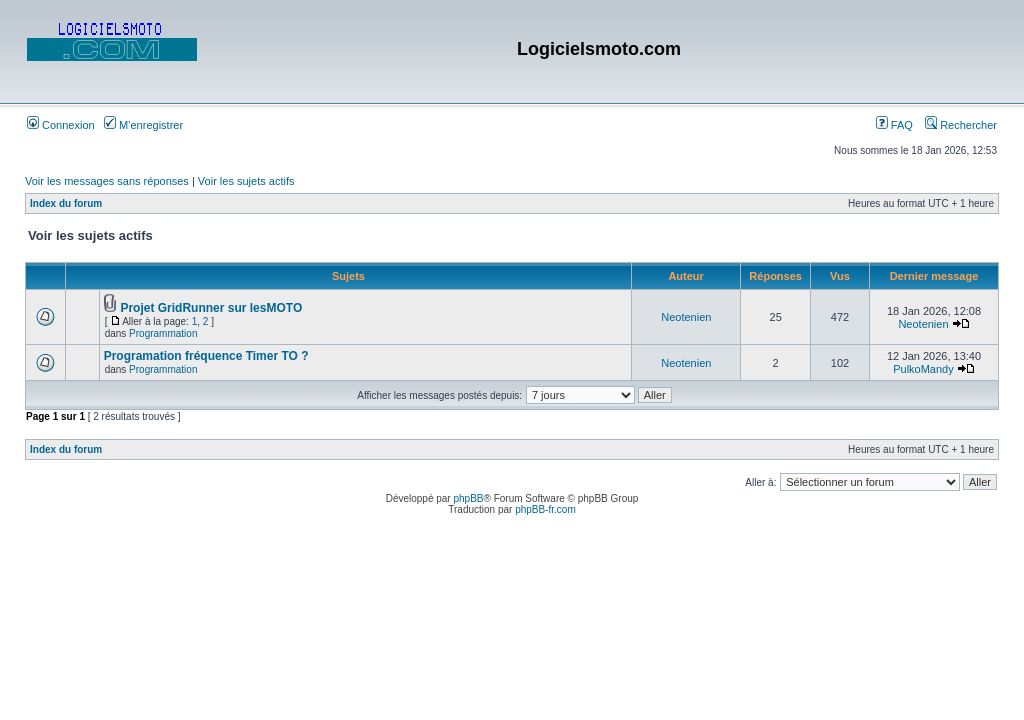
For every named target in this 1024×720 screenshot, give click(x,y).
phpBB (468, 498)
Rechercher (961, 125)
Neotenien (686, 317)
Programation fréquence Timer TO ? (206, 356)
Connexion (61, 125)
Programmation (163, 333)
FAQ (894, 125)
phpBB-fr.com (545, 509)
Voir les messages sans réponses (107, 181)
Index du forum (66, 203)
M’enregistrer (143, 125)
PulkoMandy (923, 369)
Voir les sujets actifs (246, 181)
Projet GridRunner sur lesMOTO (211, 308)
